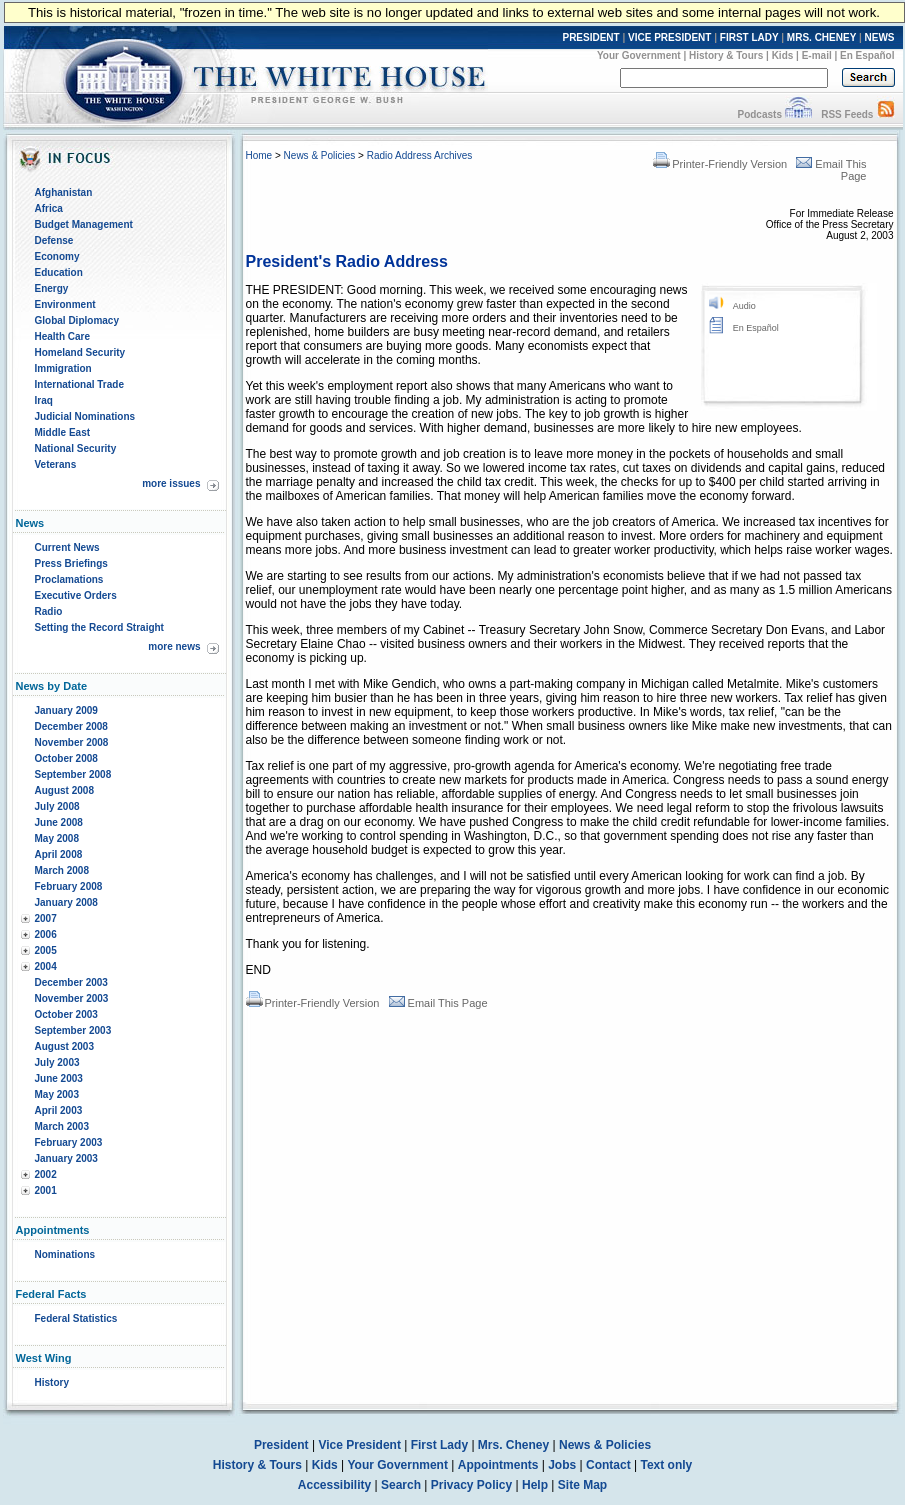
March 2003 (62, 1126)
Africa (49, 208)
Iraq (44, 400)
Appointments (498, 1465)
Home (259, 155)
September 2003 (73, 1030)
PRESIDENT (590, 37)
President (281, 1445)
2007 (46, 918)
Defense (54, 240)
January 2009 (66, 710)
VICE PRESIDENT (669, 37)
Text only (666, 1465)
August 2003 (64, 1046)
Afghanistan (64, 192)
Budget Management (84, 224)
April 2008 (59, 854)
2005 (46, 950)
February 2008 (69, 886)
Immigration (63, 368)
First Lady (439, 1445)
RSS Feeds (847, 114)
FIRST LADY (749, 37)
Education (59, 272)
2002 (46, 1174)
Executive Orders (76, 595)
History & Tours (726, 55)
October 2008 (66, 758)
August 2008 (64, 790)
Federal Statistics (76, 1318)
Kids (783, 55)
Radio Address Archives (420, 155)
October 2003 (66, 1014)
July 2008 (57, 806)
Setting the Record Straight (99, 627)
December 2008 (71, 726)
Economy (57, 256)
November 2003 (72, 998)
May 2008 (57, 838)
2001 (46, 1190)
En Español (867, 55)
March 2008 (62, 870)
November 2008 (72, 742)
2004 (46, 966)
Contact (608, 1465)
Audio (744, 306)
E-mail (817, 55)
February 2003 (69, 1142)
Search (401, 1485)
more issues (171, 483)
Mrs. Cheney (513, 1445)
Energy (52, 288)
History (52, 1382)
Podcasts (759, 114)
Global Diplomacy (77, 320)
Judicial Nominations (85, 416)
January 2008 (66, 902)
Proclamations (69, 579)
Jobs (562, 1465)
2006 (46, 934)
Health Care (63, 336)
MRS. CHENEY (821, 37)
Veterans (56, 464)
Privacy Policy (471, 1485)
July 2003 (57, 1062)
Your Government (639, 55)
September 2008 (73, 774)
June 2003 (59, 1078)
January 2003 (66, 1158)
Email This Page (438, 1003)
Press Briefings (71, 563)
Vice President (359, 1445)
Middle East (63, 432)
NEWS (880, 37)
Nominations (65, 1254)
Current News (67, 547)
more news (174, 646)
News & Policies (320, 155)
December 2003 (71, 982)
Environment (65, 304)
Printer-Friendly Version (720, 164)
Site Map (582, 1485)
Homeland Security (80, 352)
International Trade (79, 384)
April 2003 (59, 1110)
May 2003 (57, 1094)
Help (535, 1485)
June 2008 (59, 822)
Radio (49, 611)
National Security (76, 448)
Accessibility (334, 1485)
